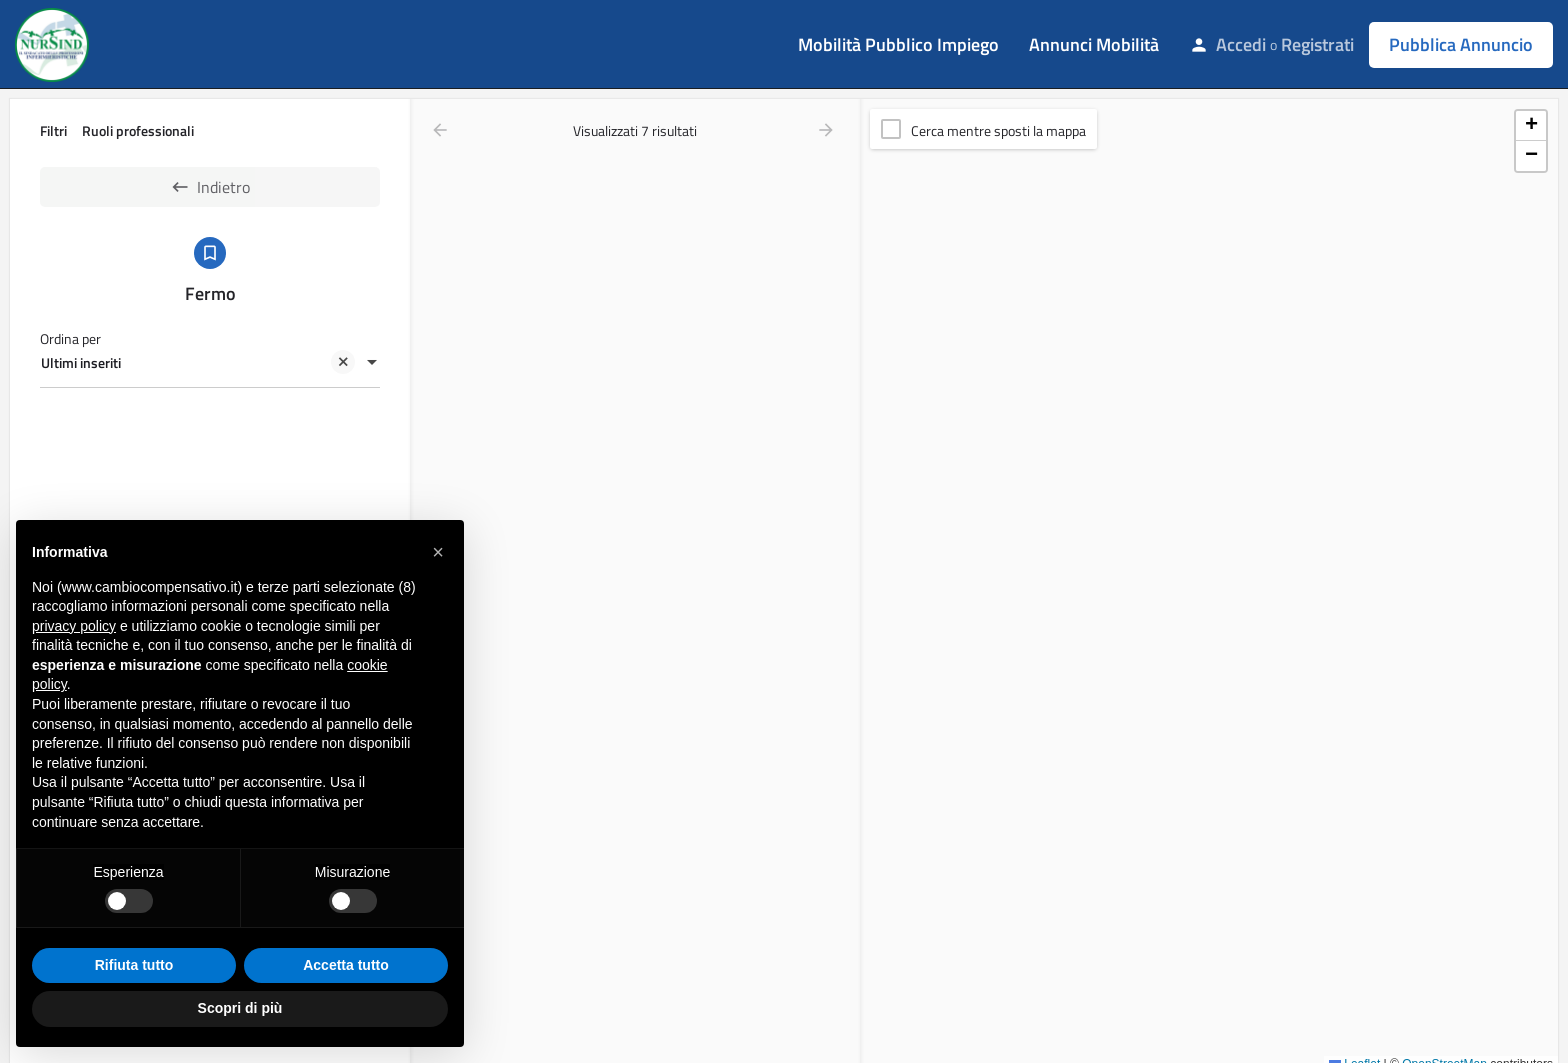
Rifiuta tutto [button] (134, 965)
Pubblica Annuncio (1461, 44)
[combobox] (210, 364)
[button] (1531, 126)
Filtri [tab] (53, 130)
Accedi (1241, 45)
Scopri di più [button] (240, 1008)
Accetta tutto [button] (346, 965)
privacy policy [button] (74, 626)
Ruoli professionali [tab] (138, 130)
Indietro (210, 187)
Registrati (1317, 45)
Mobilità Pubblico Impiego (898, 45)
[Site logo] (54, 43)
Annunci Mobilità (1094, 45)
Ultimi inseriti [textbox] (198, 365)
